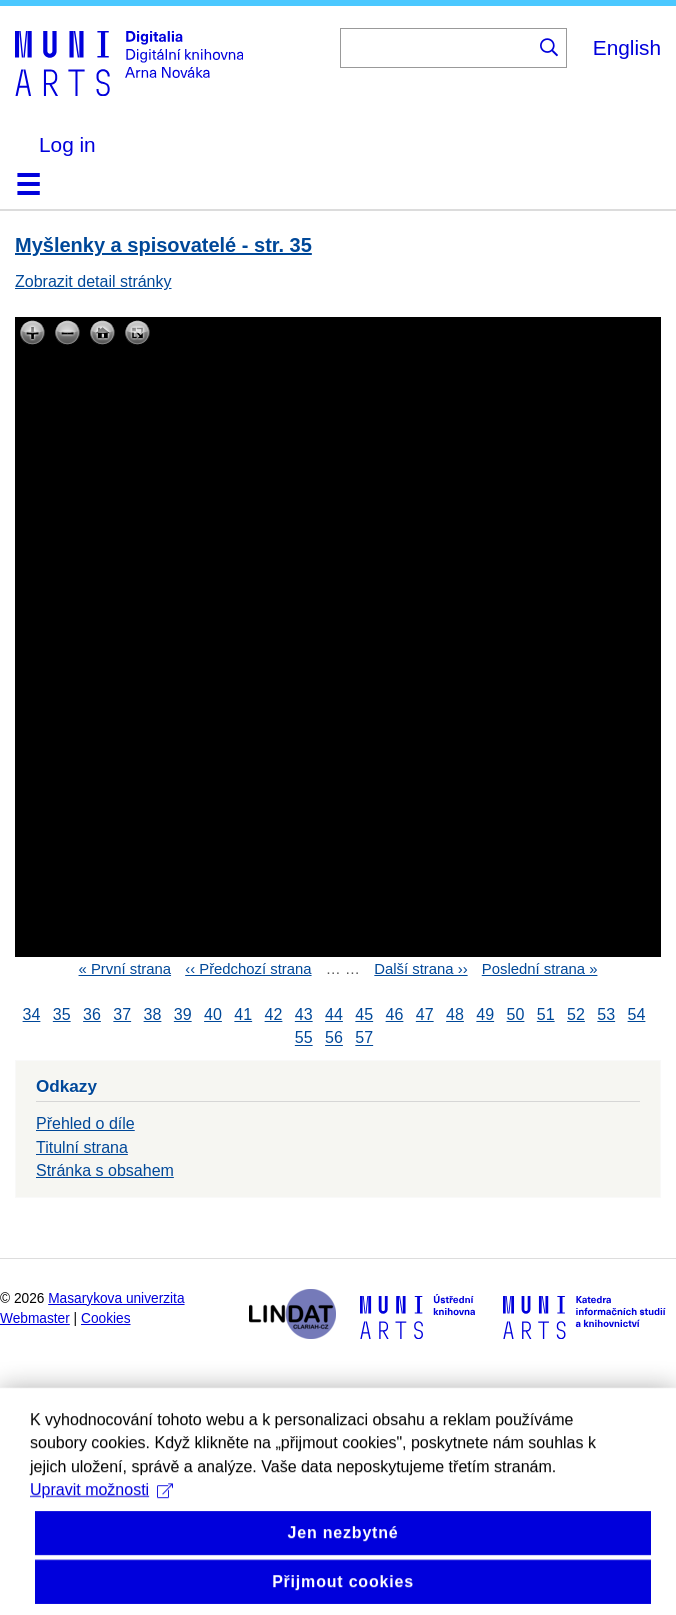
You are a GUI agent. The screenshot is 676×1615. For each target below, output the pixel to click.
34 (32, 1014)
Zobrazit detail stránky (93, 281)
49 (485, 1014)
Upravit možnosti (101, 1524)
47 (425, 1014)
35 (62, 1014)
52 (576, 1014)
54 (637, 1014)
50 (516, 1014)
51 (546, 1014)
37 (122, 1014)
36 (92, 1014)
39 (183, 1014)
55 (304, 1038)
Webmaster (35, 1318)
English (627, 47)
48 (455, 1014)
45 (364, 1014)
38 (153, 1014)
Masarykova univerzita (116, 1298)
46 (395, 1014)
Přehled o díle (85, 1123)
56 (334, 1038)
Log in (67, 144)
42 (274, 1014)
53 (606, 1014)
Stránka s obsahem (105, 1170)
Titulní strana (82, 1147)
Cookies (106, 1318)
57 (364, 1038)
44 (334, 1014)
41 (243, 1014)
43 (304, 1014)
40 (213, 1014)
